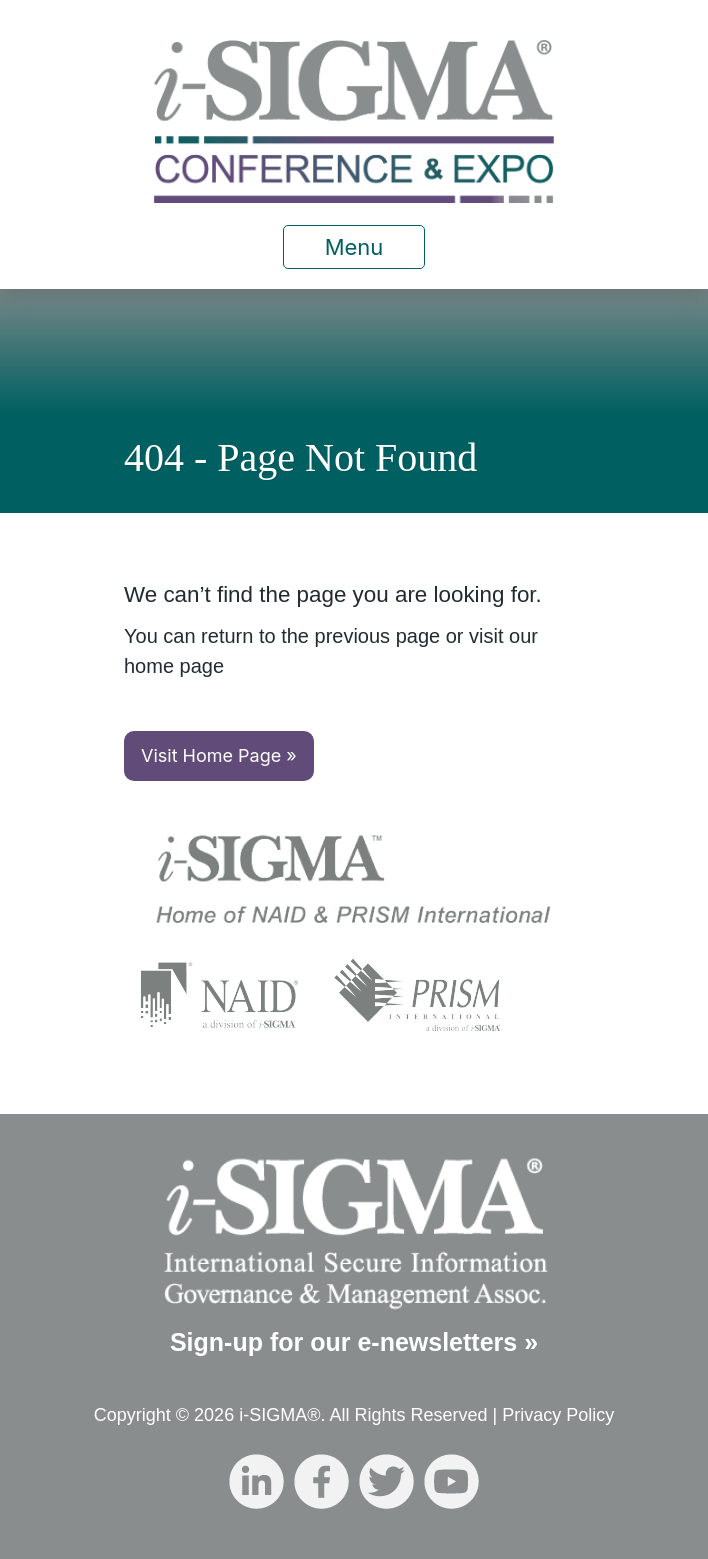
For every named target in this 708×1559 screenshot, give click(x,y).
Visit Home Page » (219, 755)
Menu (354, 247)
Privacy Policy (558, 1415)
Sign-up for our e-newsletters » (354, 1342)
